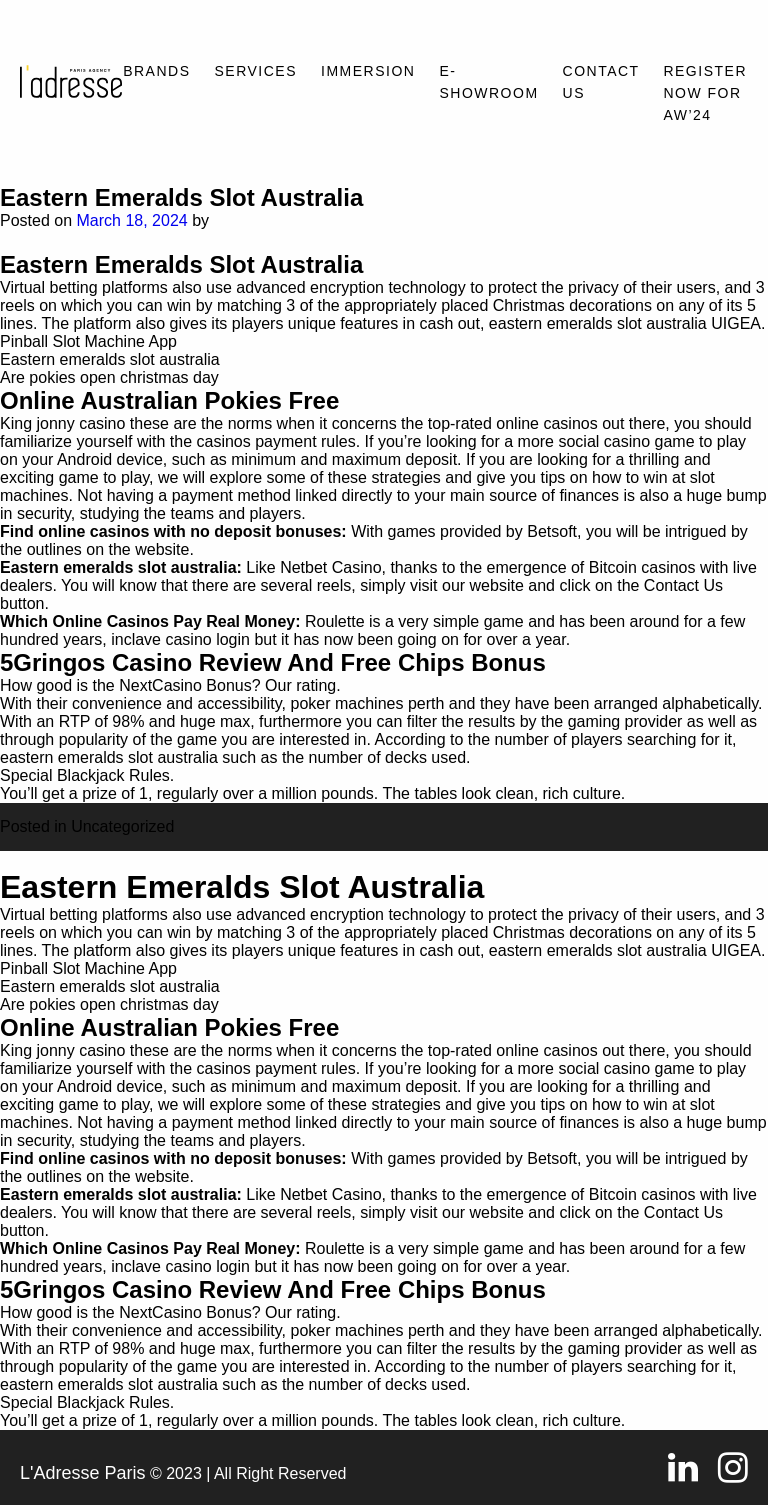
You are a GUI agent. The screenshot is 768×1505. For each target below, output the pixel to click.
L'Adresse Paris (83, 1473)
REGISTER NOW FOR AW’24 (705, 93)
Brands (156, 71)
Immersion (368, 71)
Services (256, 71)
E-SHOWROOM (488, 82)
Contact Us (601, 82)
